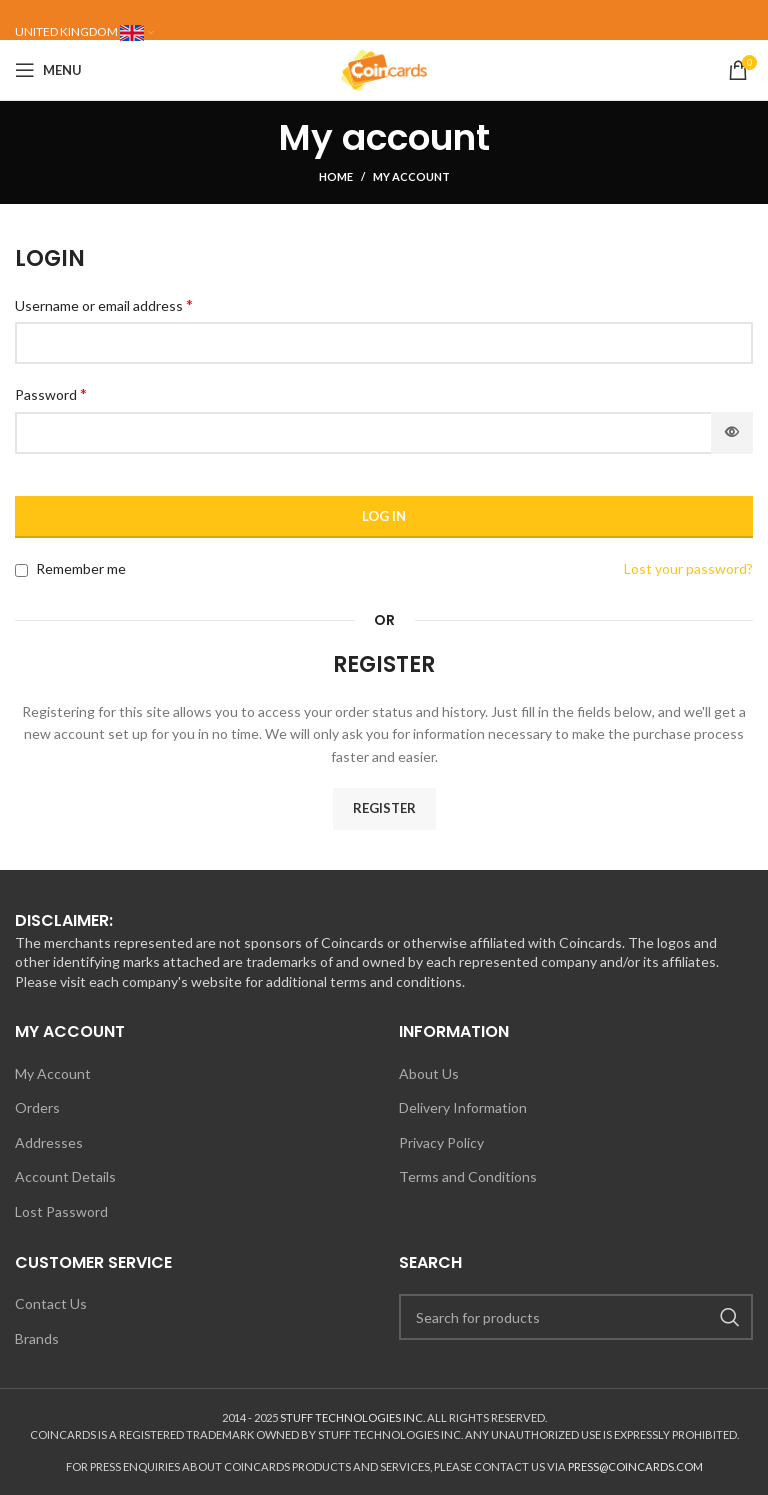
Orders (37, 1107)
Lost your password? (688, 568)
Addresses (49, 1142)
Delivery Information (463, 1107)
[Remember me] (21, 570)
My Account (53, 1073)
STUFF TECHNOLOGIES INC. (352, 1417)
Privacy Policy (441, 1142)
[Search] (576, 1317)
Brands (37, 1338)
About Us (429, 1073)
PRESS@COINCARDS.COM (635, 1466)
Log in (384, 516)
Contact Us (51, 1303)
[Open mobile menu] (48, 70)
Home (336, 176)
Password (51, 393)
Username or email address (104, 304)
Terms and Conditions (468, 1176)
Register (384, 808)
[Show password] (732, 433)
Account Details (65, 1176)
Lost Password (61, 1211)
